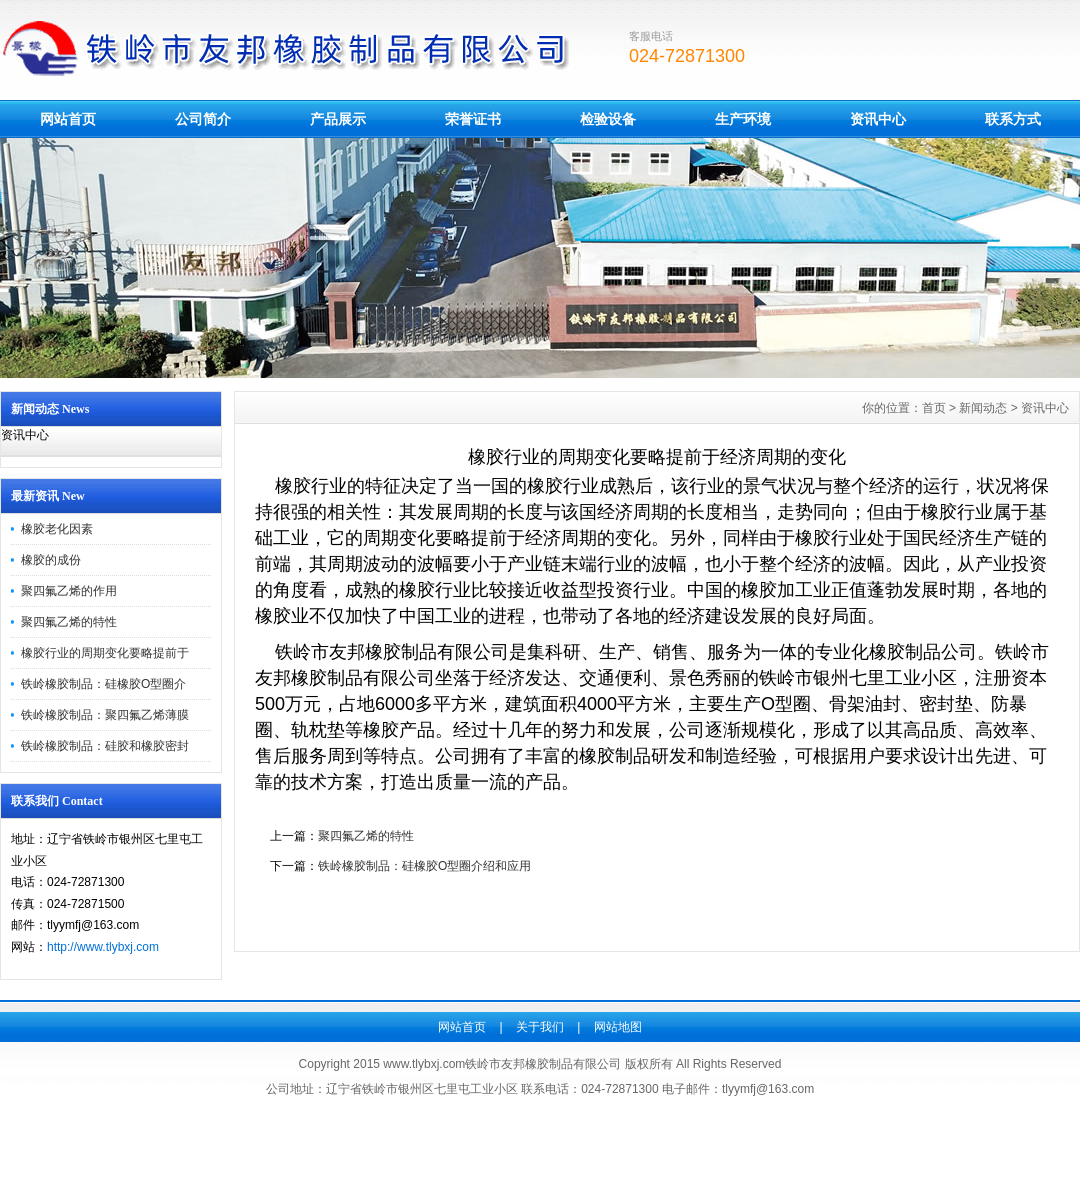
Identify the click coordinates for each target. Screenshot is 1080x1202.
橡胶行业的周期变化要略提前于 (105, 653)
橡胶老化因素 (57, 529)
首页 (934, 408)
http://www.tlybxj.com (103, 947)
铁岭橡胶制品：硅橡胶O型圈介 (103, 684)
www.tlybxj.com (424, 1064)
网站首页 (68, 119)
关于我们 (540, 1027)
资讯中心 (878, 119)
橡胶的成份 (51, 560)
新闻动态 (983, 408)
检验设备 (608, 119)
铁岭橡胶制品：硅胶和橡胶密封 (105, 746)
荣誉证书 (473, 119)
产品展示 (338, 119)
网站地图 (618, 1027)
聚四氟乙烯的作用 (69, 591)
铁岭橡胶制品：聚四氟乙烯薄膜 (105, 715)
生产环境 (743, 119)
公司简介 (203, 119)
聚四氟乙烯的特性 (69, 622)
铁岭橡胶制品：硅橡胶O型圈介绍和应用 (424, 866)
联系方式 (1013, 119)
